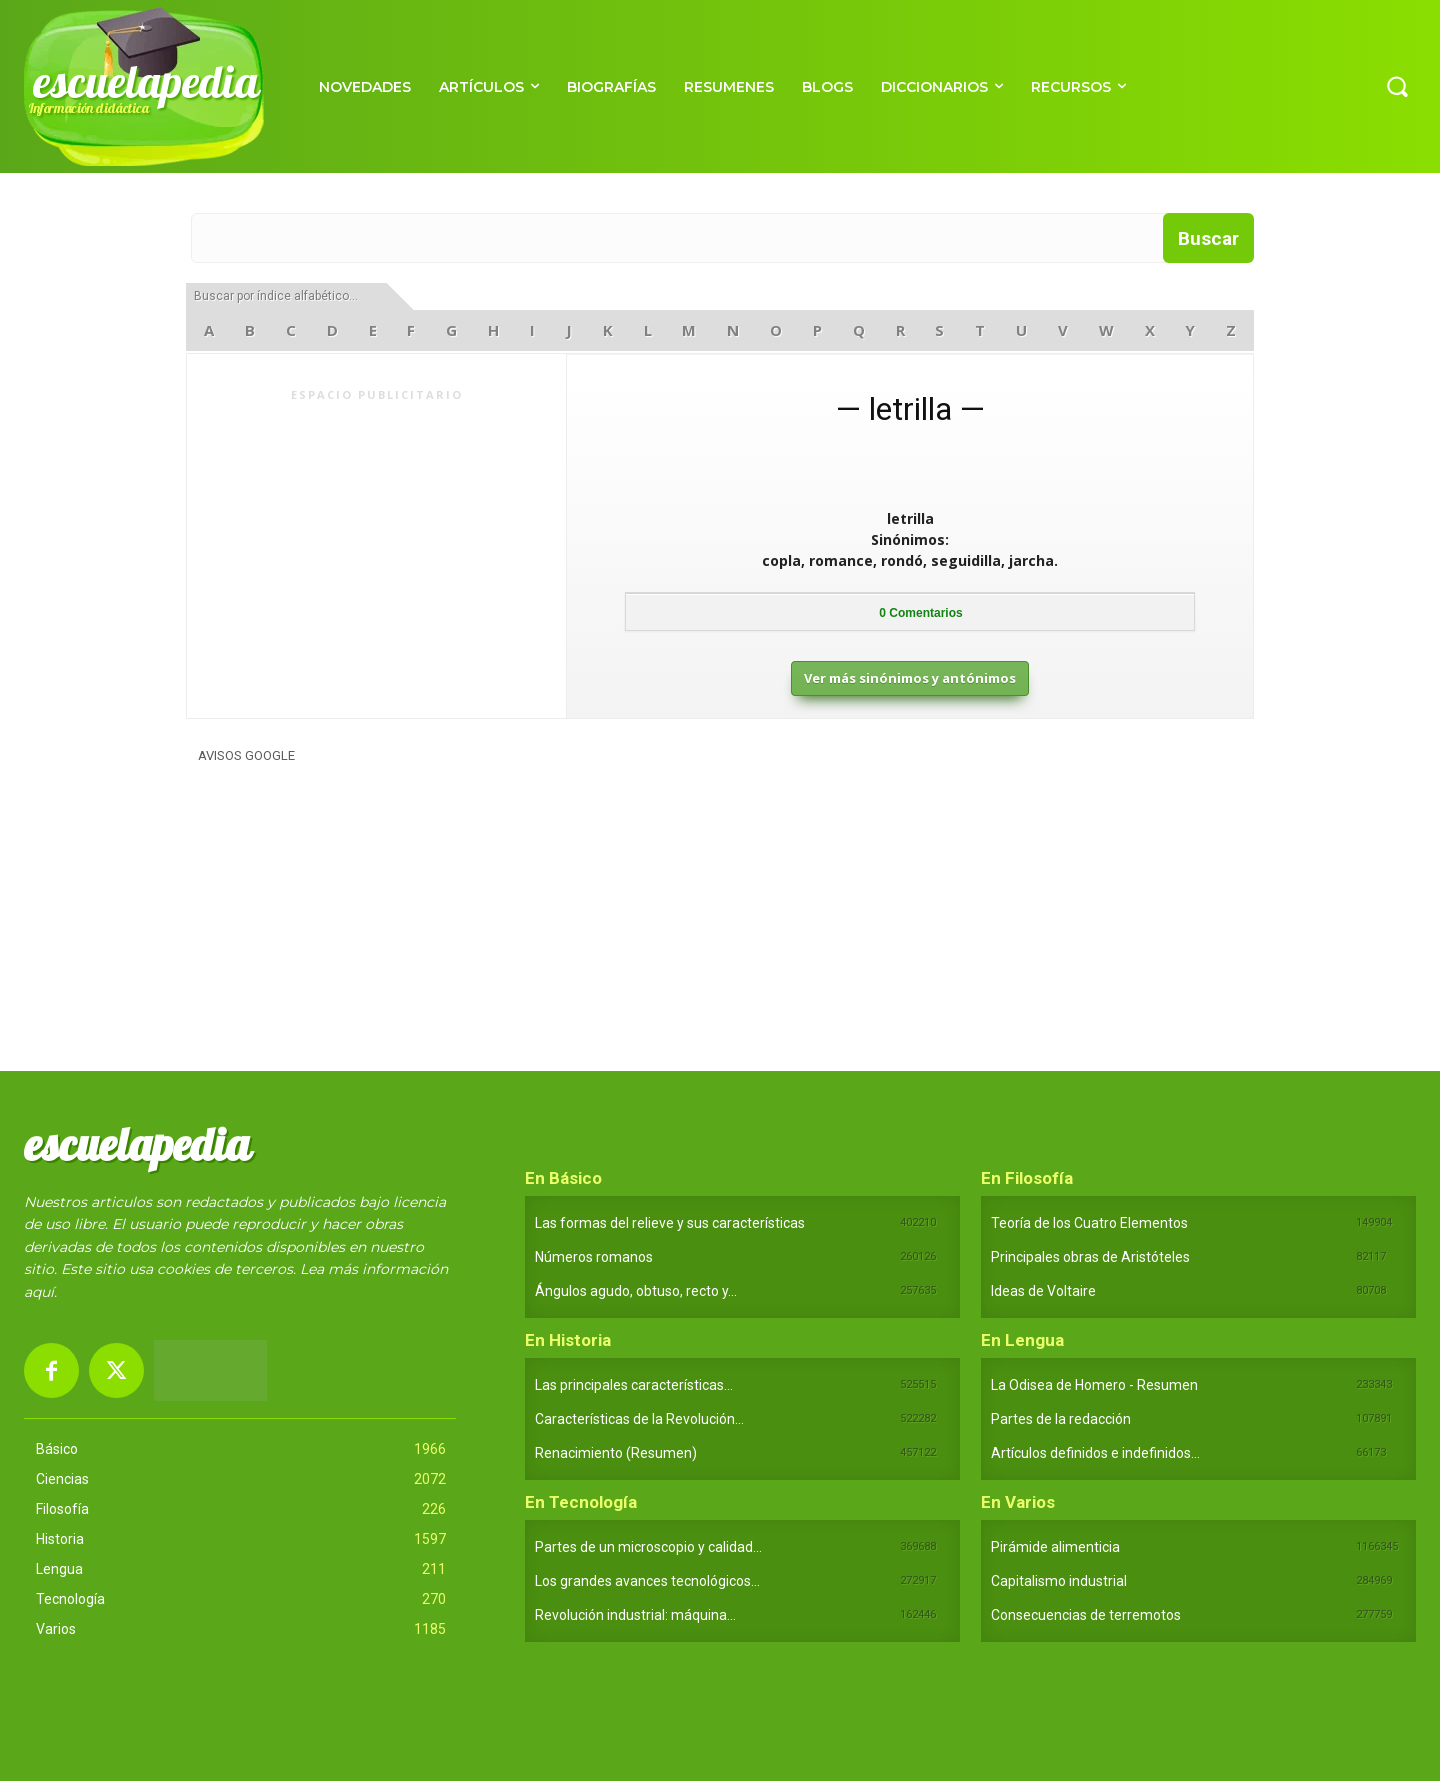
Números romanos (594, 1257)
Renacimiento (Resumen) (616, 1453)
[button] (1397, 86)
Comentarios (920, 613)
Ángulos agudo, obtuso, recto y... (636, 1291)
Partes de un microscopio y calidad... (648, 1547)
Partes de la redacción (1061, 1419)
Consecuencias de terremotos (1086, 1615)
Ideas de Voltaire (1043, 1291)
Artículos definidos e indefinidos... (1095, 1453)
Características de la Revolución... (639, 1419)
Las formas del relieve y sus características (670, 1223)
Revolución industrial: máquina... (635, 1615)
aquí (39, 1292)
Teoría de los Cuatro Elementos (1089, 1223)
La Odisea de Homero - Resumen (1094, 1385)
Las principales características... (634, 1385)
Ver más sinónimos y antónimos (910, 678)
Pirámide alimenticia (1055, 1547)
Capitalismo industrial (1059, 1581)
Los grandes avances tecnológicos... (647, 1581)
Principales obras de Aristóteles (1090, 1257)
